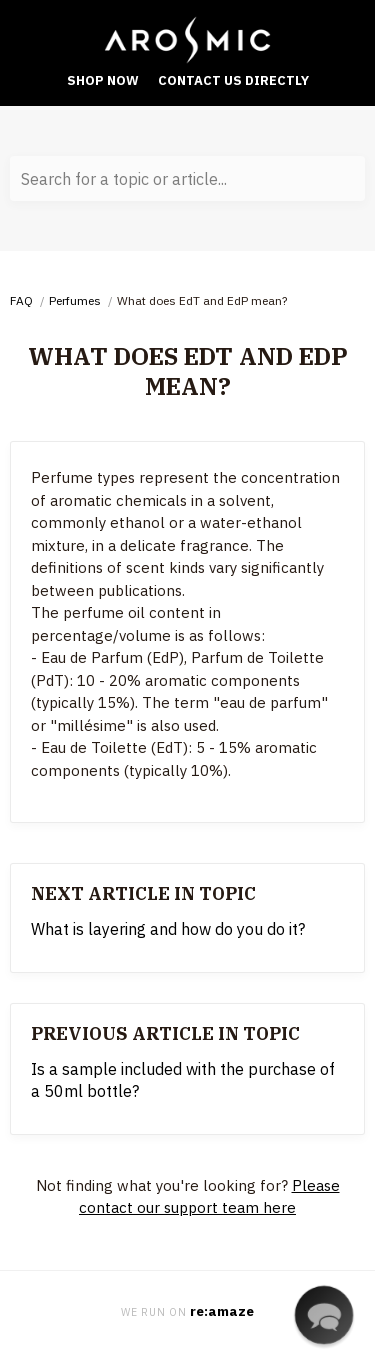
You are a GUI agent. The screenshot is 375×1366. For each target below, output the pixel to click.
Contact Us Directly (233, 80)
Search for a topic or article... (124, 179)
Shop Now (103, 80)
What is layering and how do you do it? (168, 929)
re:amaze (222, 1311)
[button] (323, 1314)
